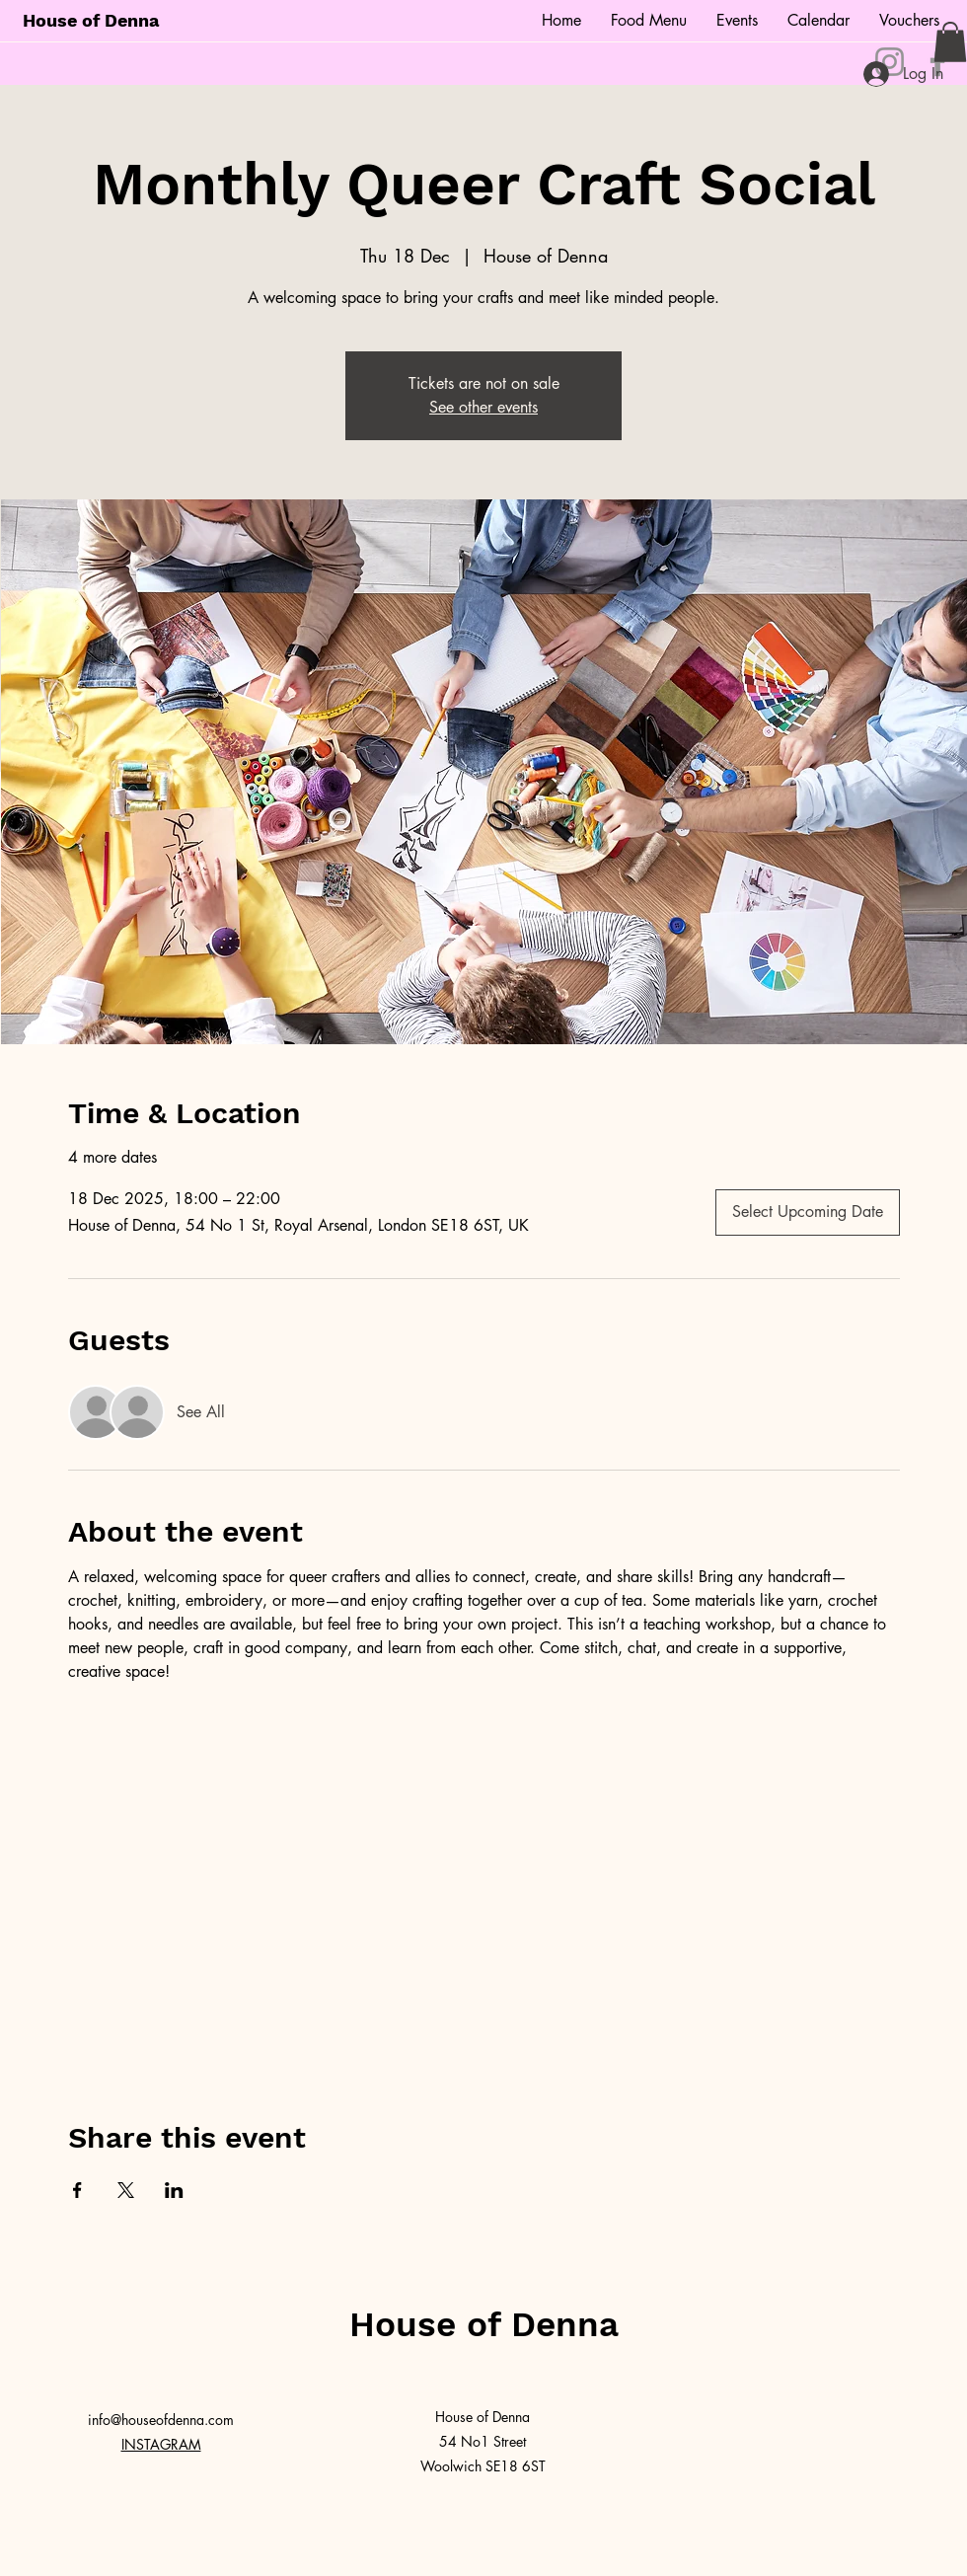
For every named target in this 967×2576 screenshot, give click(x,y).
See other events (483, 407)
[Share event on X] (125, 2190)
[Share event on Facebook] (77, 2190)
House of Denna (91, 20)
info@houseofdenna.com (161, 2419)
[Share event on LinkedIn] (174, 2190)
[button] (950, 42)
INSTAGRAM (161, 2444)
